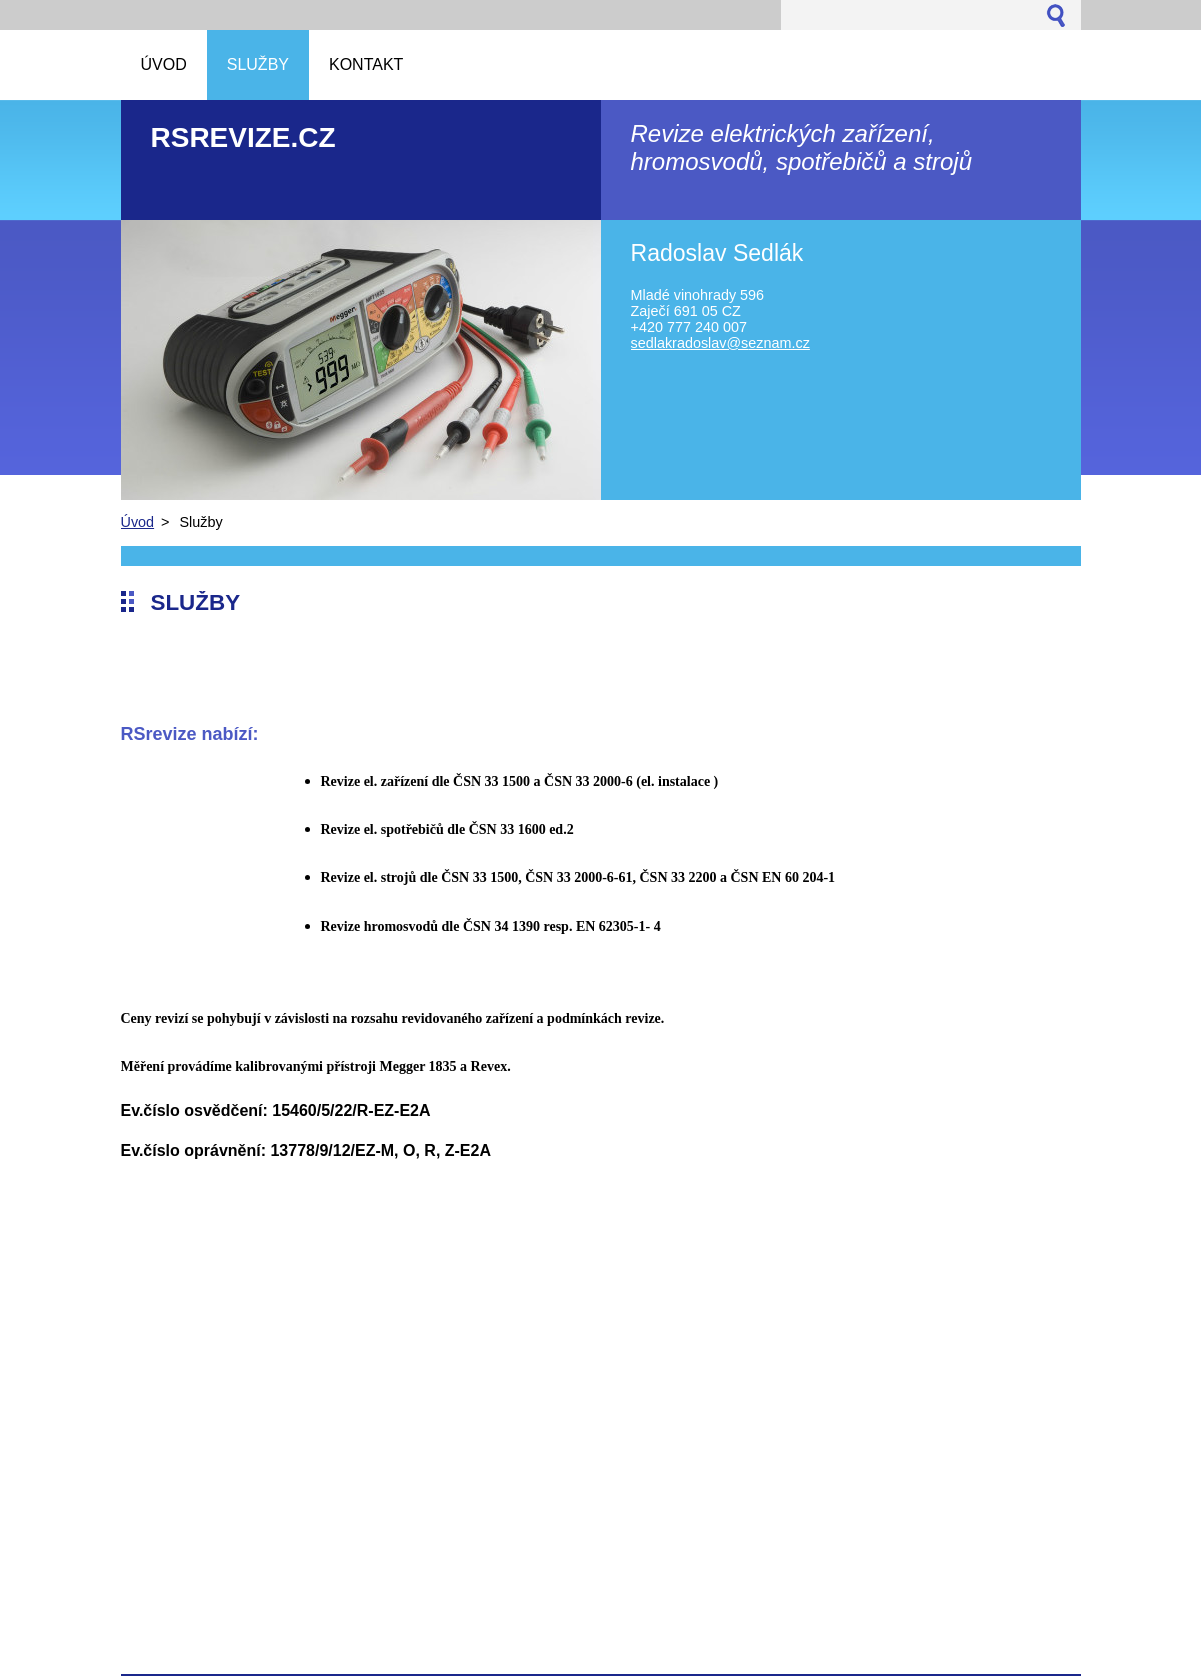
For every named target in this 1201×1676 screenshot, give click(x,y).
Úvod (138, 522)
